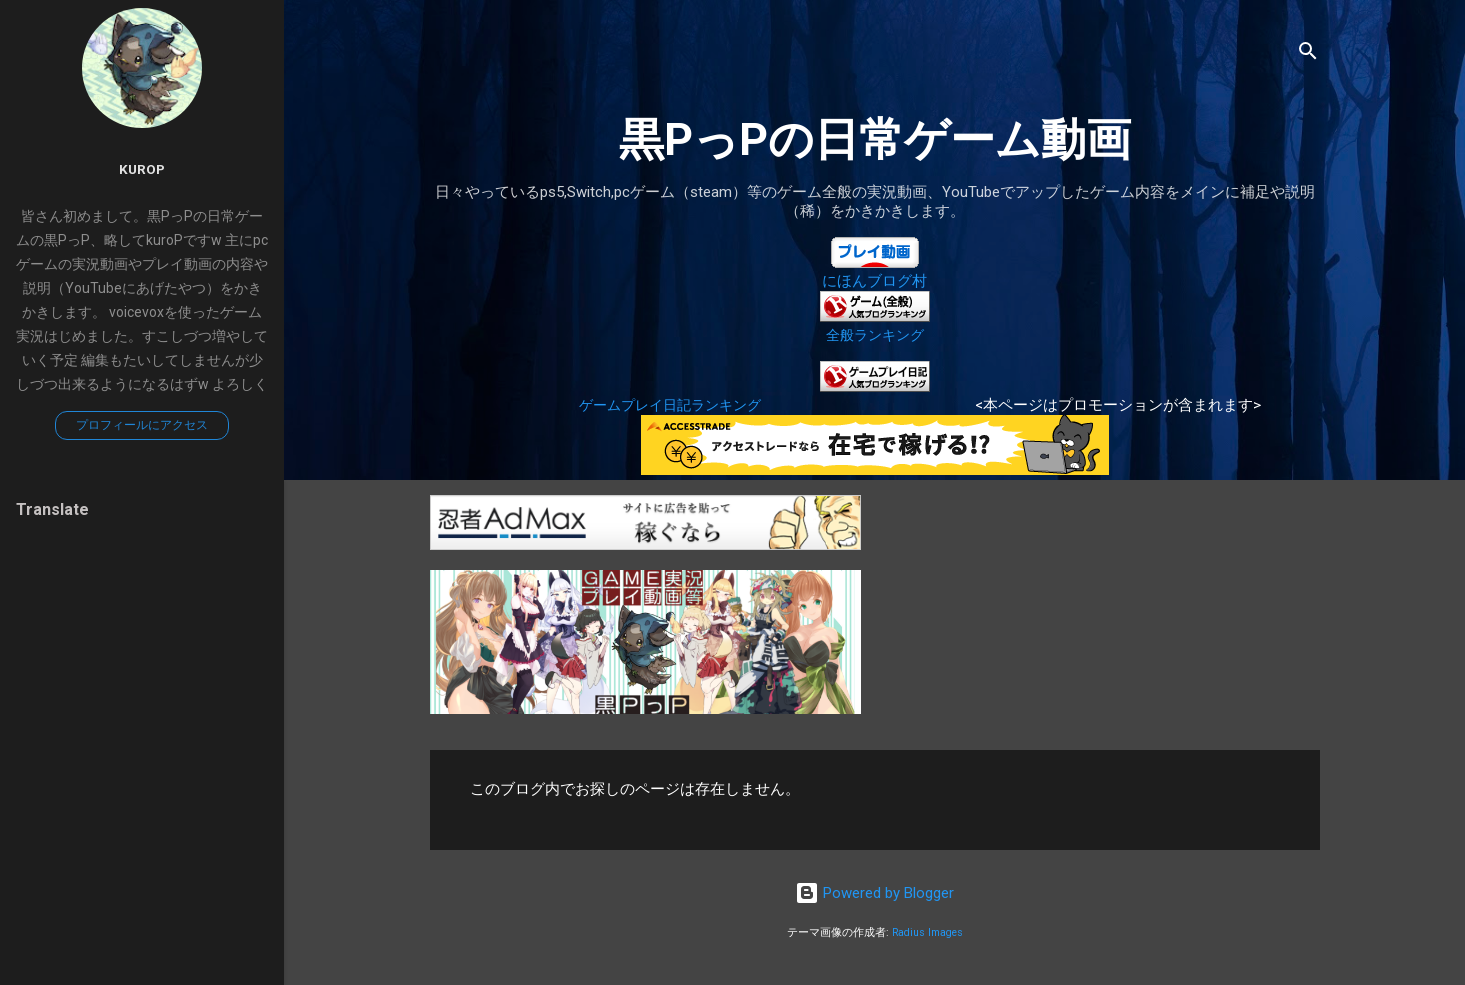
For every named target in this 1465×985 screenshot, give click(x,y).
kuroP (142, 169)
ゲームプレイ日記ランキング (670, 405)
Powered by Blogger (874, 893)
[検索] (1308, 54)
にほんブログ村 (874, 281)
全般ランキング (875, 335)
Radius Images (927, 932)
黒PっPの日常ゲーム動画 (875, 139)
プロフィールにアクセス (142, 425)
